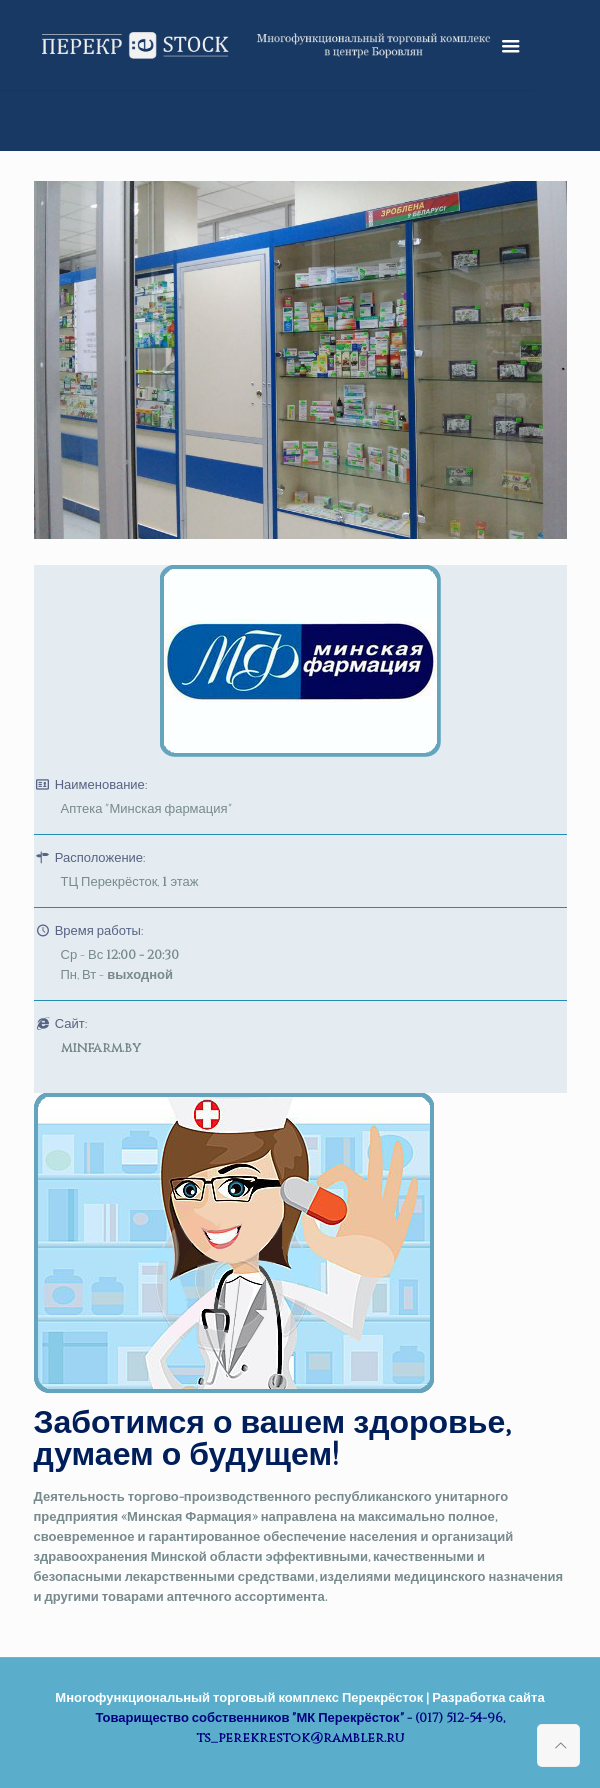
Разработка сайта (488, 1698)
